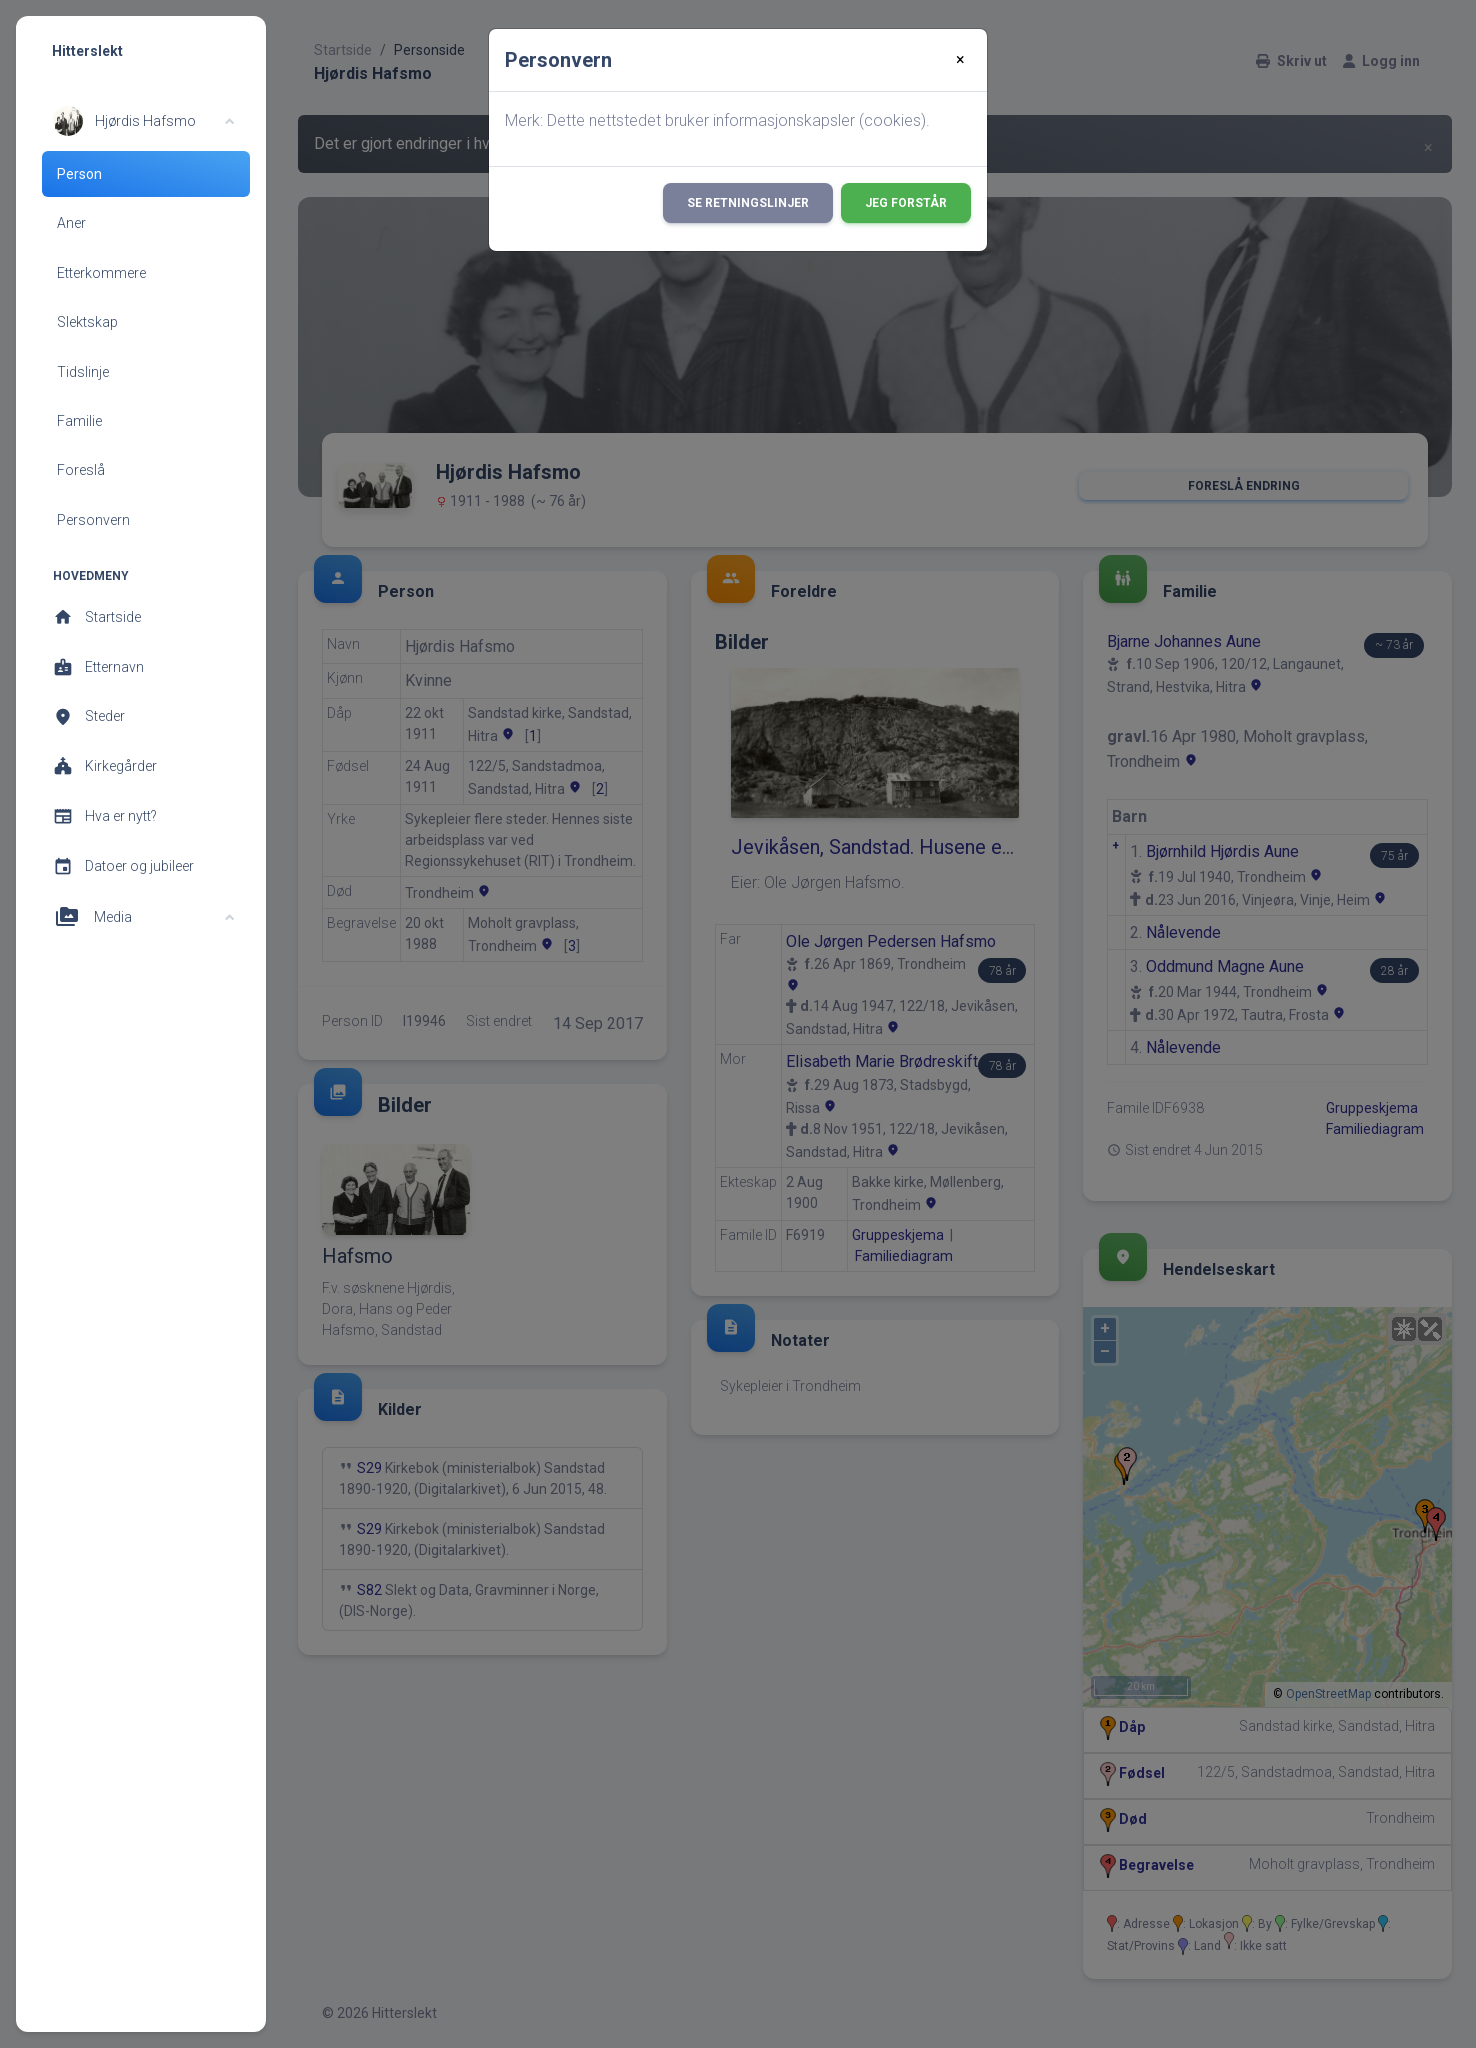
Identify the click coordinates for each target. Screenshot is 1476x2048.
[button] (143, 121)
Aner (71, 223)
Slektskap (87, 322)
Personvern (93, 520)
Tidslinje (83, 372)
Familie (79, 421)
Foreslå (81, 470)
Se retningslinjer (748, 203)
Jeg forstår (906, 203)
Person (79, 174)
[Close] (960, 60)
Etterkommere (101, 273)
